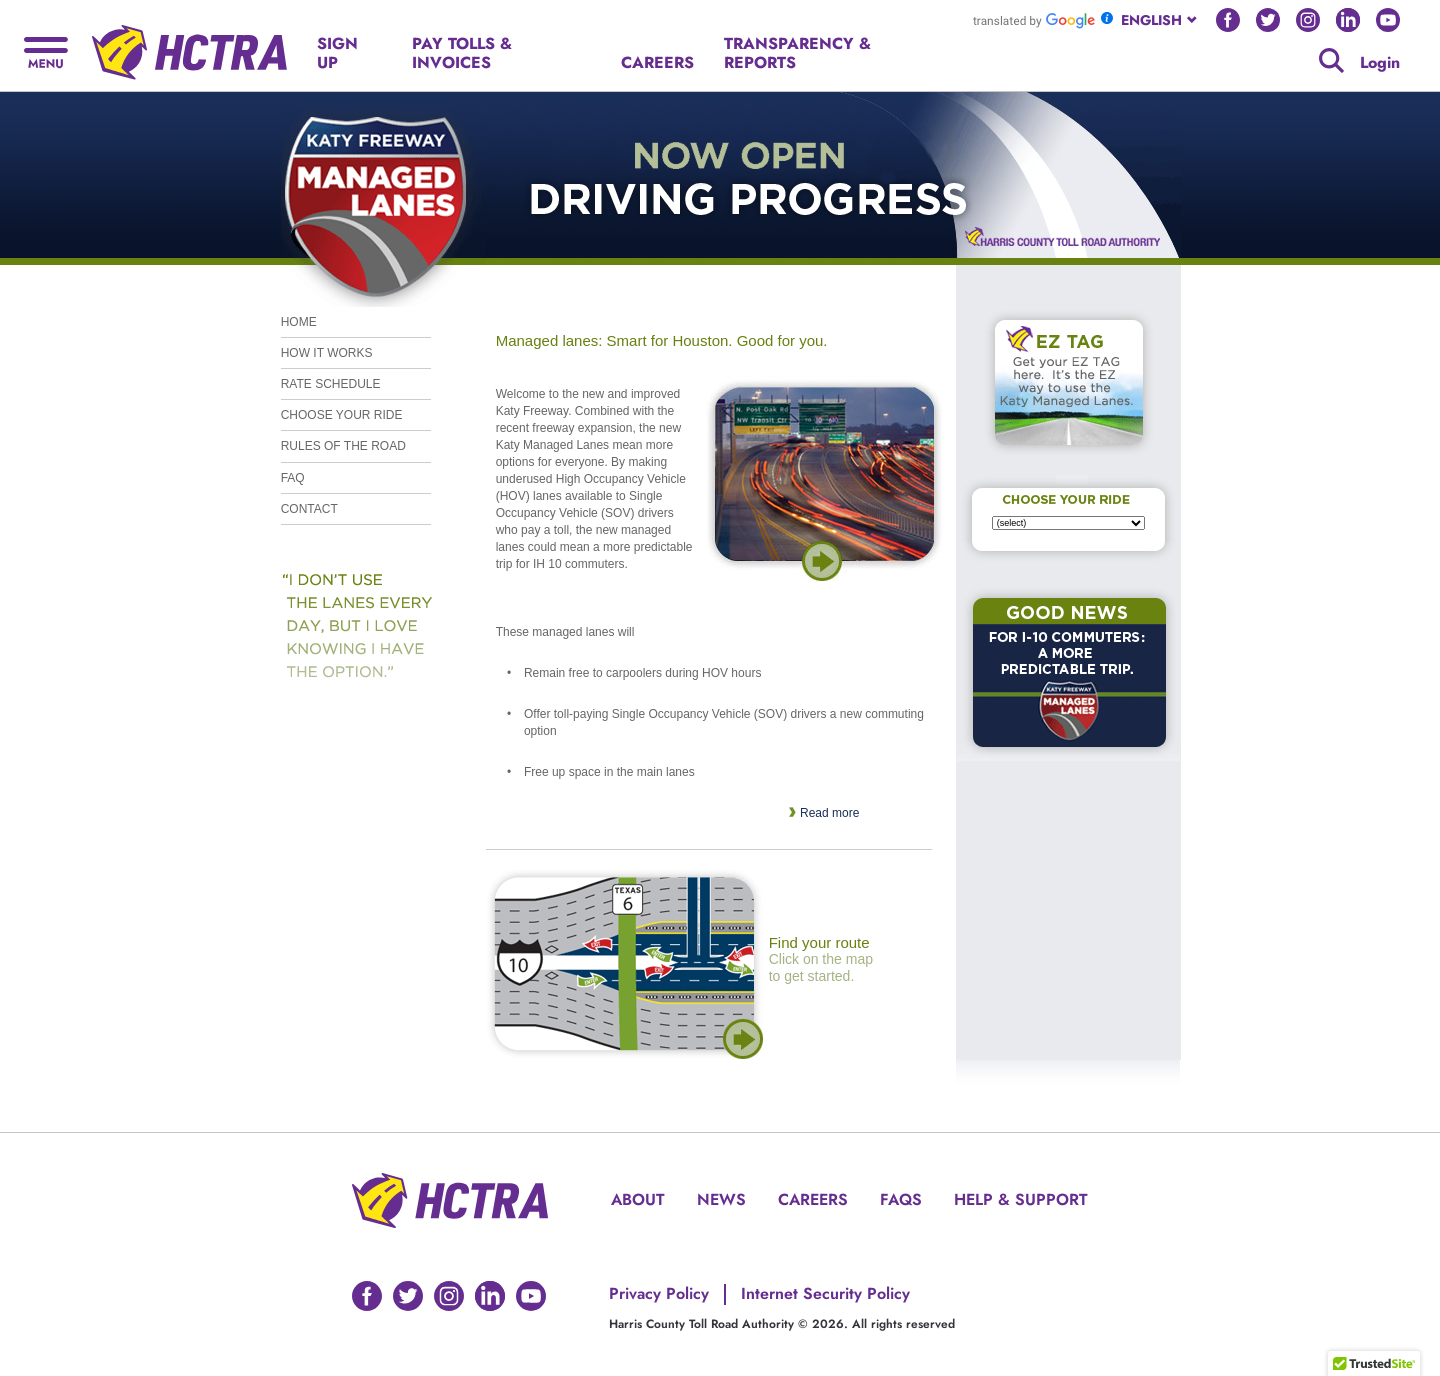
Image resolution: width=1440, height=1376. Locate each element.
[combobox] (1160, 20)
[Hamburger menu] (46, 50)
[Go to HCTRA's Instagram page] (1308, 20)
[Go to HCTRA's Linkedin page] (1348, 20)
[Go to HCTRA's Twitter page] (1268, 20)
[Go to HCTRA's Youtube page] (1388, 20)
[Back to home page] (189, 44)
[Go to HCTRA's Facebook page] (1228, 20)
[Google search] (1331, 60)
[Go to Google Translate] (1034, 20)
